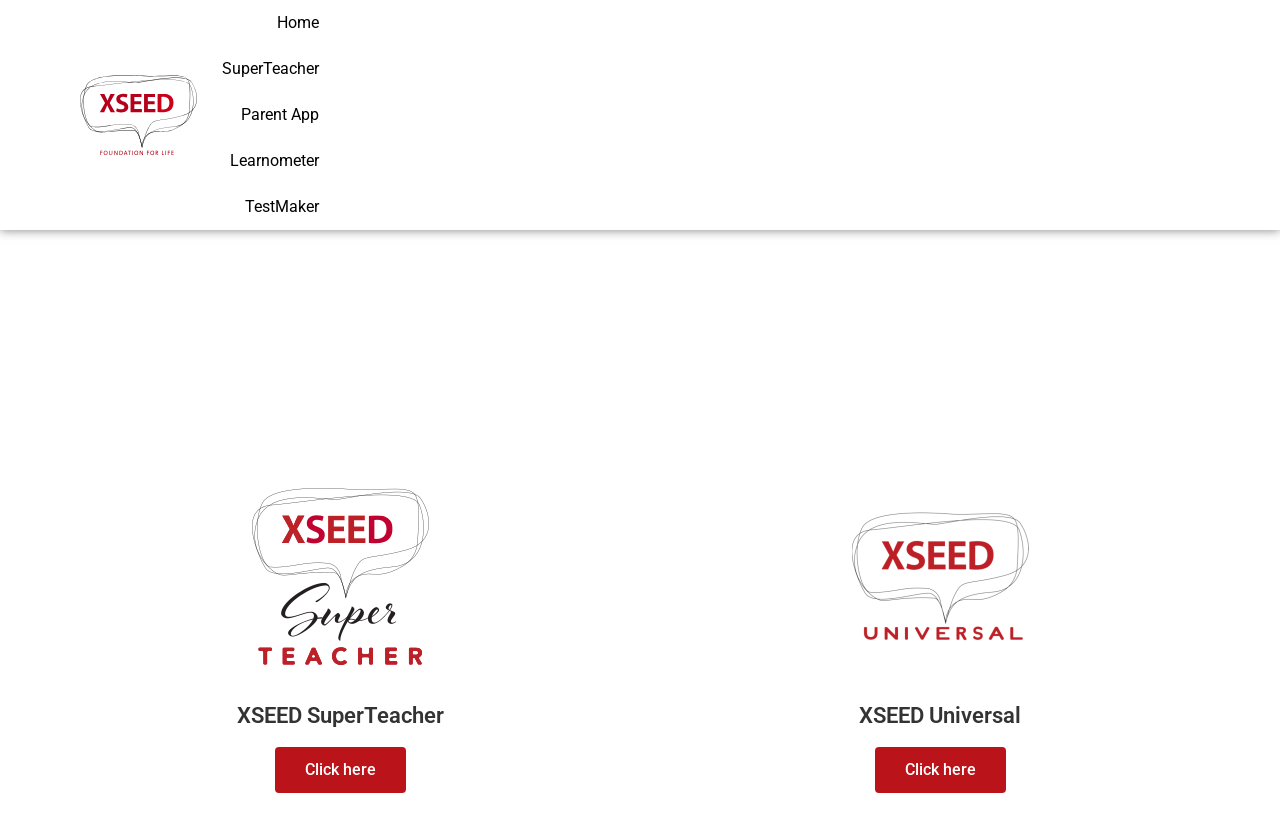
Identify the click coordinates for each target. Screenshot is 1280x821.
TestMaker (1158, 49)
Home (716, 49)
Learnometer (1046, 49)
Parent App (933, 49)
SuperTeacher (815, 49)
